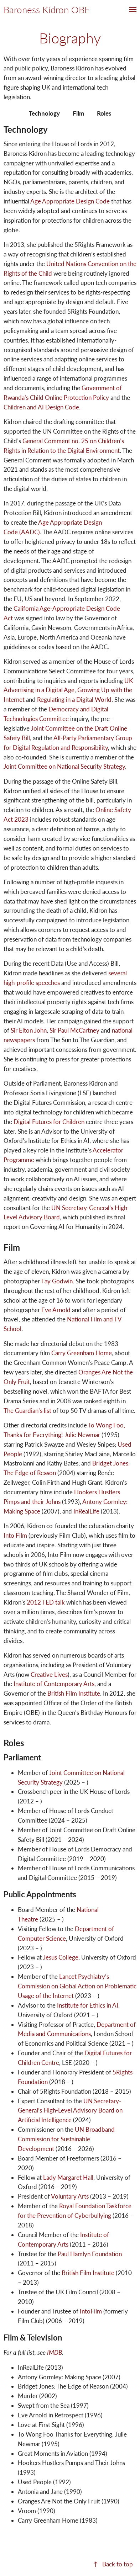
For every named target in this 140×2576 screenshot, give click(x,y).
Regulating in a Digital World (74, 699)
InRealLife (86, 1511)
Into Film (15, 1535)
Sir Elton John (29, 1030)
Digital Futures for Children (49, 1121)
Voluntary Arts (70, 2196)
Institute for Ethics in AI (87, 2005)
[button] (132, 10)
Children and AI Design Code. (42, 407)
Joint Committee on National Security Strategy (64, 766)
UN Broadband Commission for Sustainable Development (66, 2139)
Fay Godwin (57, 1281)
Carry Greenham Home (81, 1353)
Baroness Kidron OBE (47, 9)
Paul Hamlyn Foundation (90, 2254)
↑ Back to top (113, 2564)
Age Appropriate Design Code (70, 201)
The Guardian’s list (27, 1410)
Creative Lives (49, 1674)
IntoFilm (91, 2311)
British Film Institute (73, 1693)
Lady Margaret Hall (68, 2177)
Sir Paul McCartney (74, 1030)
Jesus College (60, 1957)
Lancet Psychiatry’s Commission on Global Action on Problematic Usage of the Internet (77, 1986)
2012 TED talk (46, 1602)
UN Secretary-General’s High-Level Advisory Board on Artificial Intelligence (70, 2110)
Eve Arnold (56, 1310)
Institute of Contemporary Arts (54, 1683)
